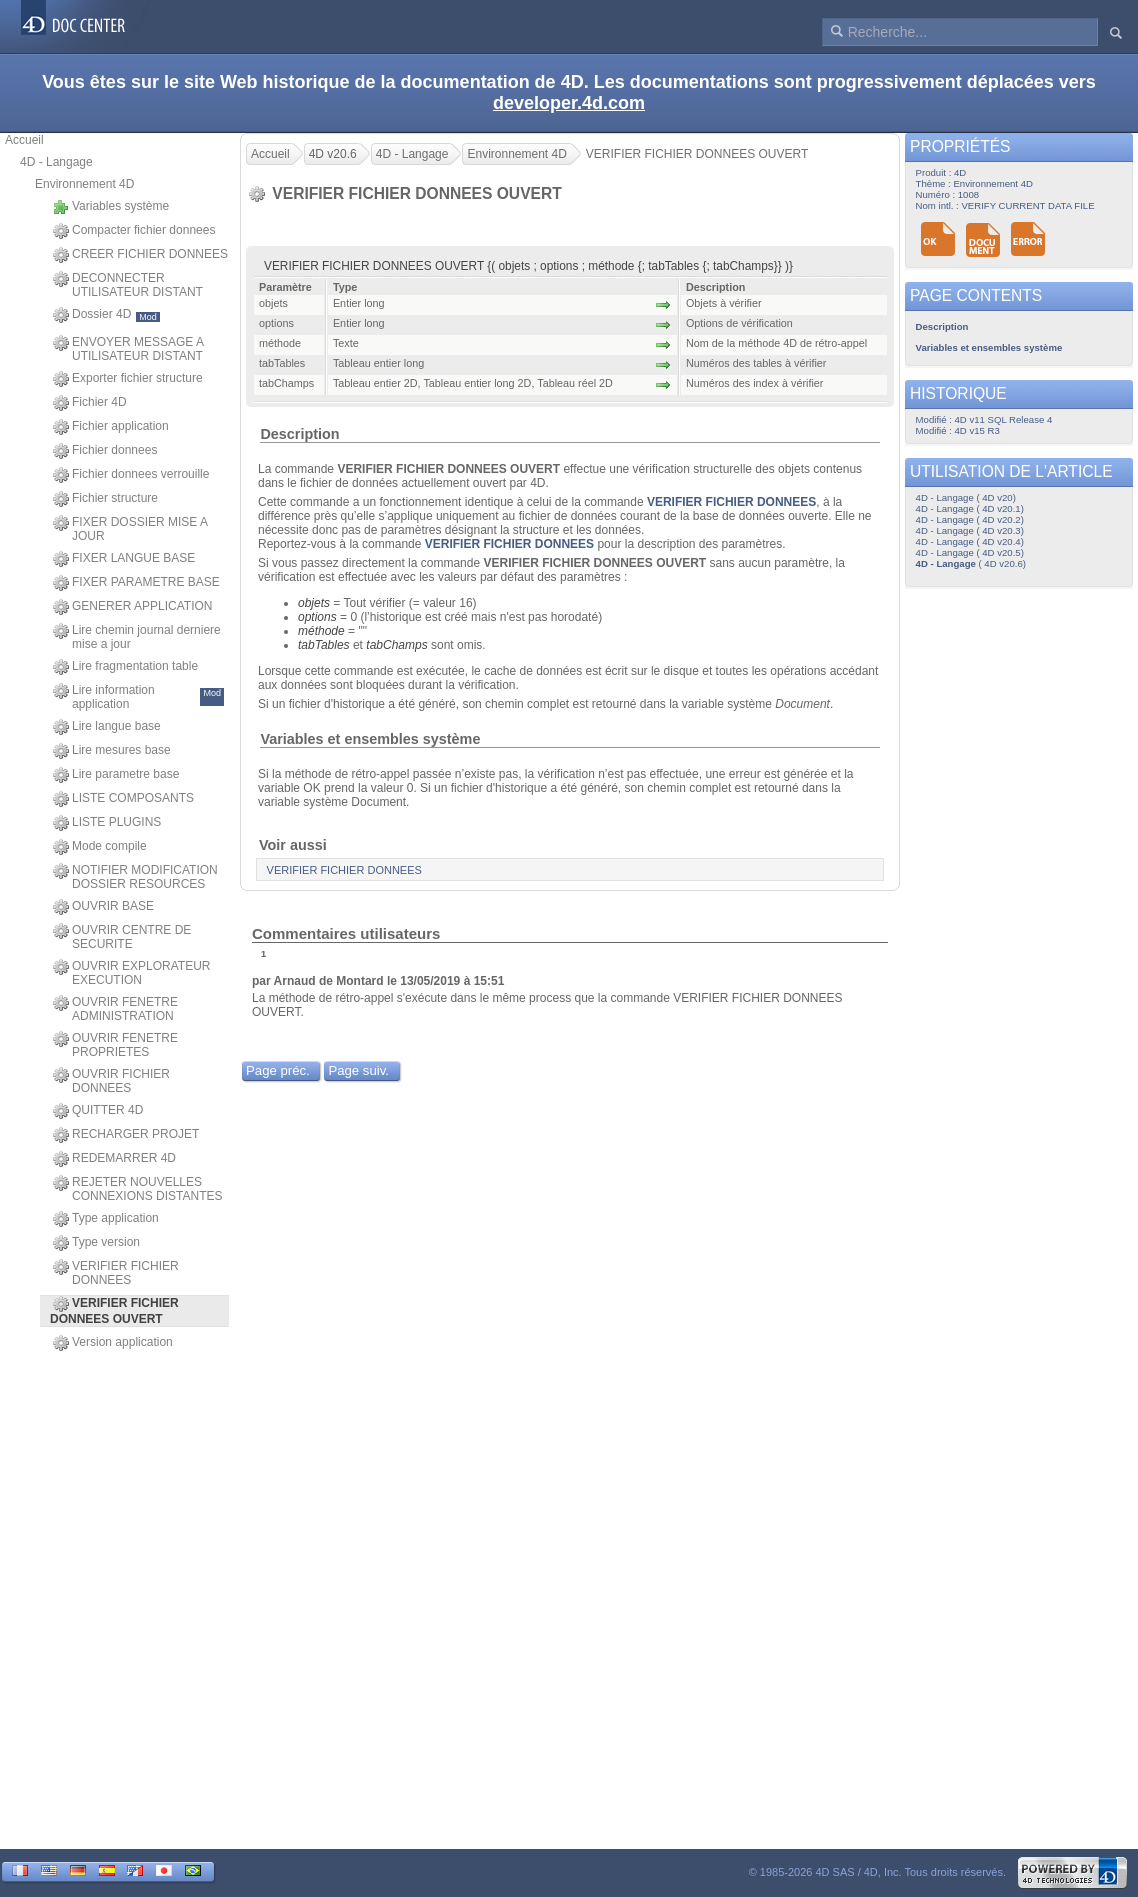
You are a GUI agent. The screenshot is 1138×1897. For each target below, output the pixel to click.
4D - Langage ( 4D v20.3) (970, 530)
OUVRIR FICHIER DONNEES (111, 1081)
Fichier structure (105, 499)
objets (314, 603)
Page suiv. (358, 1070)
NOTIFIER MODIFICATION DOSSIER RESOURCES (135, 877)
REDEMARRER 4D (114, 1159)
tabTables (324, 645)
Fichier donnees (105, 451)
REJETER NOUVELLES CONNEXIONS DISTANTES (137, 1189)
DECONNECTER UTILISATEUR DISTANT (128, 285)
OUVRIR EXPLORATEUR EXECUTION (131, 973)
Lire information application (138, 697)
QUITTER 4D (98, 1111)
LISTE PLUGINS (107, 823)
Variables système (111, 207)
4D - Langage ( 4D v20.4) (970, 541)
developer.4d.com (569, 103)
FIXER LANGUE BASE (124, 559)
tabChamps (396, 645)
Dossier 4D (106, 315)
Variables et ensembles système (370, 739)
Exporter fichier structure (128, 379)
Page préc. (278, 1070)
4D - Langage (56, 162)
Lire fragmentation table (125, 667)
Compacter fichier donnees (134, 231)
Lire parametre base (116, 775)
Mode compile (100, 847)
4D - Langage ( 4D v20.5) (970, 552)
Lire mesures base (112, 751)
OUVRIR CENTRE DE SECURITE (122, 937)
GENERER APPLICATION (132, 607)
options (317, 617)
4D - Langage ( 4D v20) (966, 497)
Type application (106, 1219)
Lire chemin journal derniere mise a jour (137, 637)
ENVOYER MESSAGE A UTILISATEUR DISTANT (128, 349)
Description (299, 434)
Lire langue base (107, 727)
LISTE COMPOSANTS (123, 799)
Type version (96, 1243)
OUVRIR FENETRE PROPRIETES (115, 1045)
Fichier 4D (90, 403)
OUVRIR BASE (103, 907)
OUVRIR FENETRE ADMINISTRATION (115, 1009)
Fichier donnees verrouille (131, 475)
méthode (321, 631)
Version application (113, 1343)
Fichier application (111, 427)
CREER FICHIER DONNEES (140, 255)
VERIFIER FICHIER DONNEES (116, 1273)
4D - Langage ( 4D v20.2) (970, 519)
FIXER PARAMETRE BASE (136, 583)
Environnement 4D (84, 184)
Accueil (24, 140)
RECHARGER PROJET (126, 1135)
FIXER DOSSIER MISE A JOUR (130, 529)
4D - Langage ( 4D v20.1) (970, 508)
